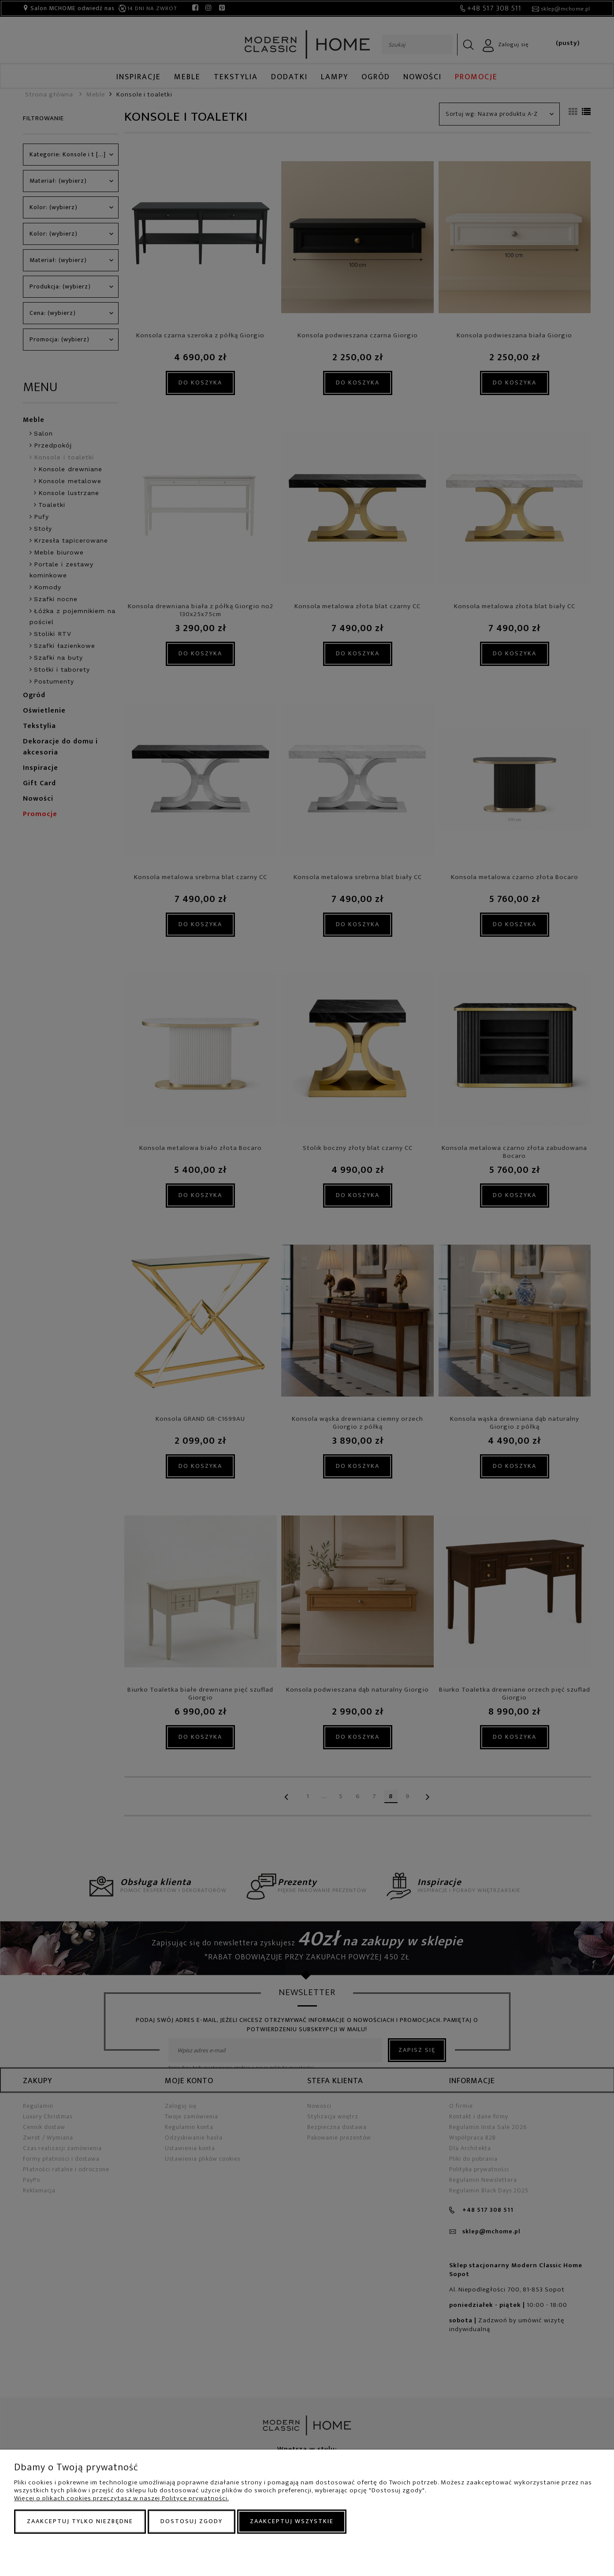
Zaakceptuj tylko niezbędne (80, 2521)
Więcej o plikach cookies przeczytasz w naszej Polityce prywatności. (121, 2498)
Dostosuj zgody (191, 2521)
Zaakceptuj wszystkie (292, 2521)
